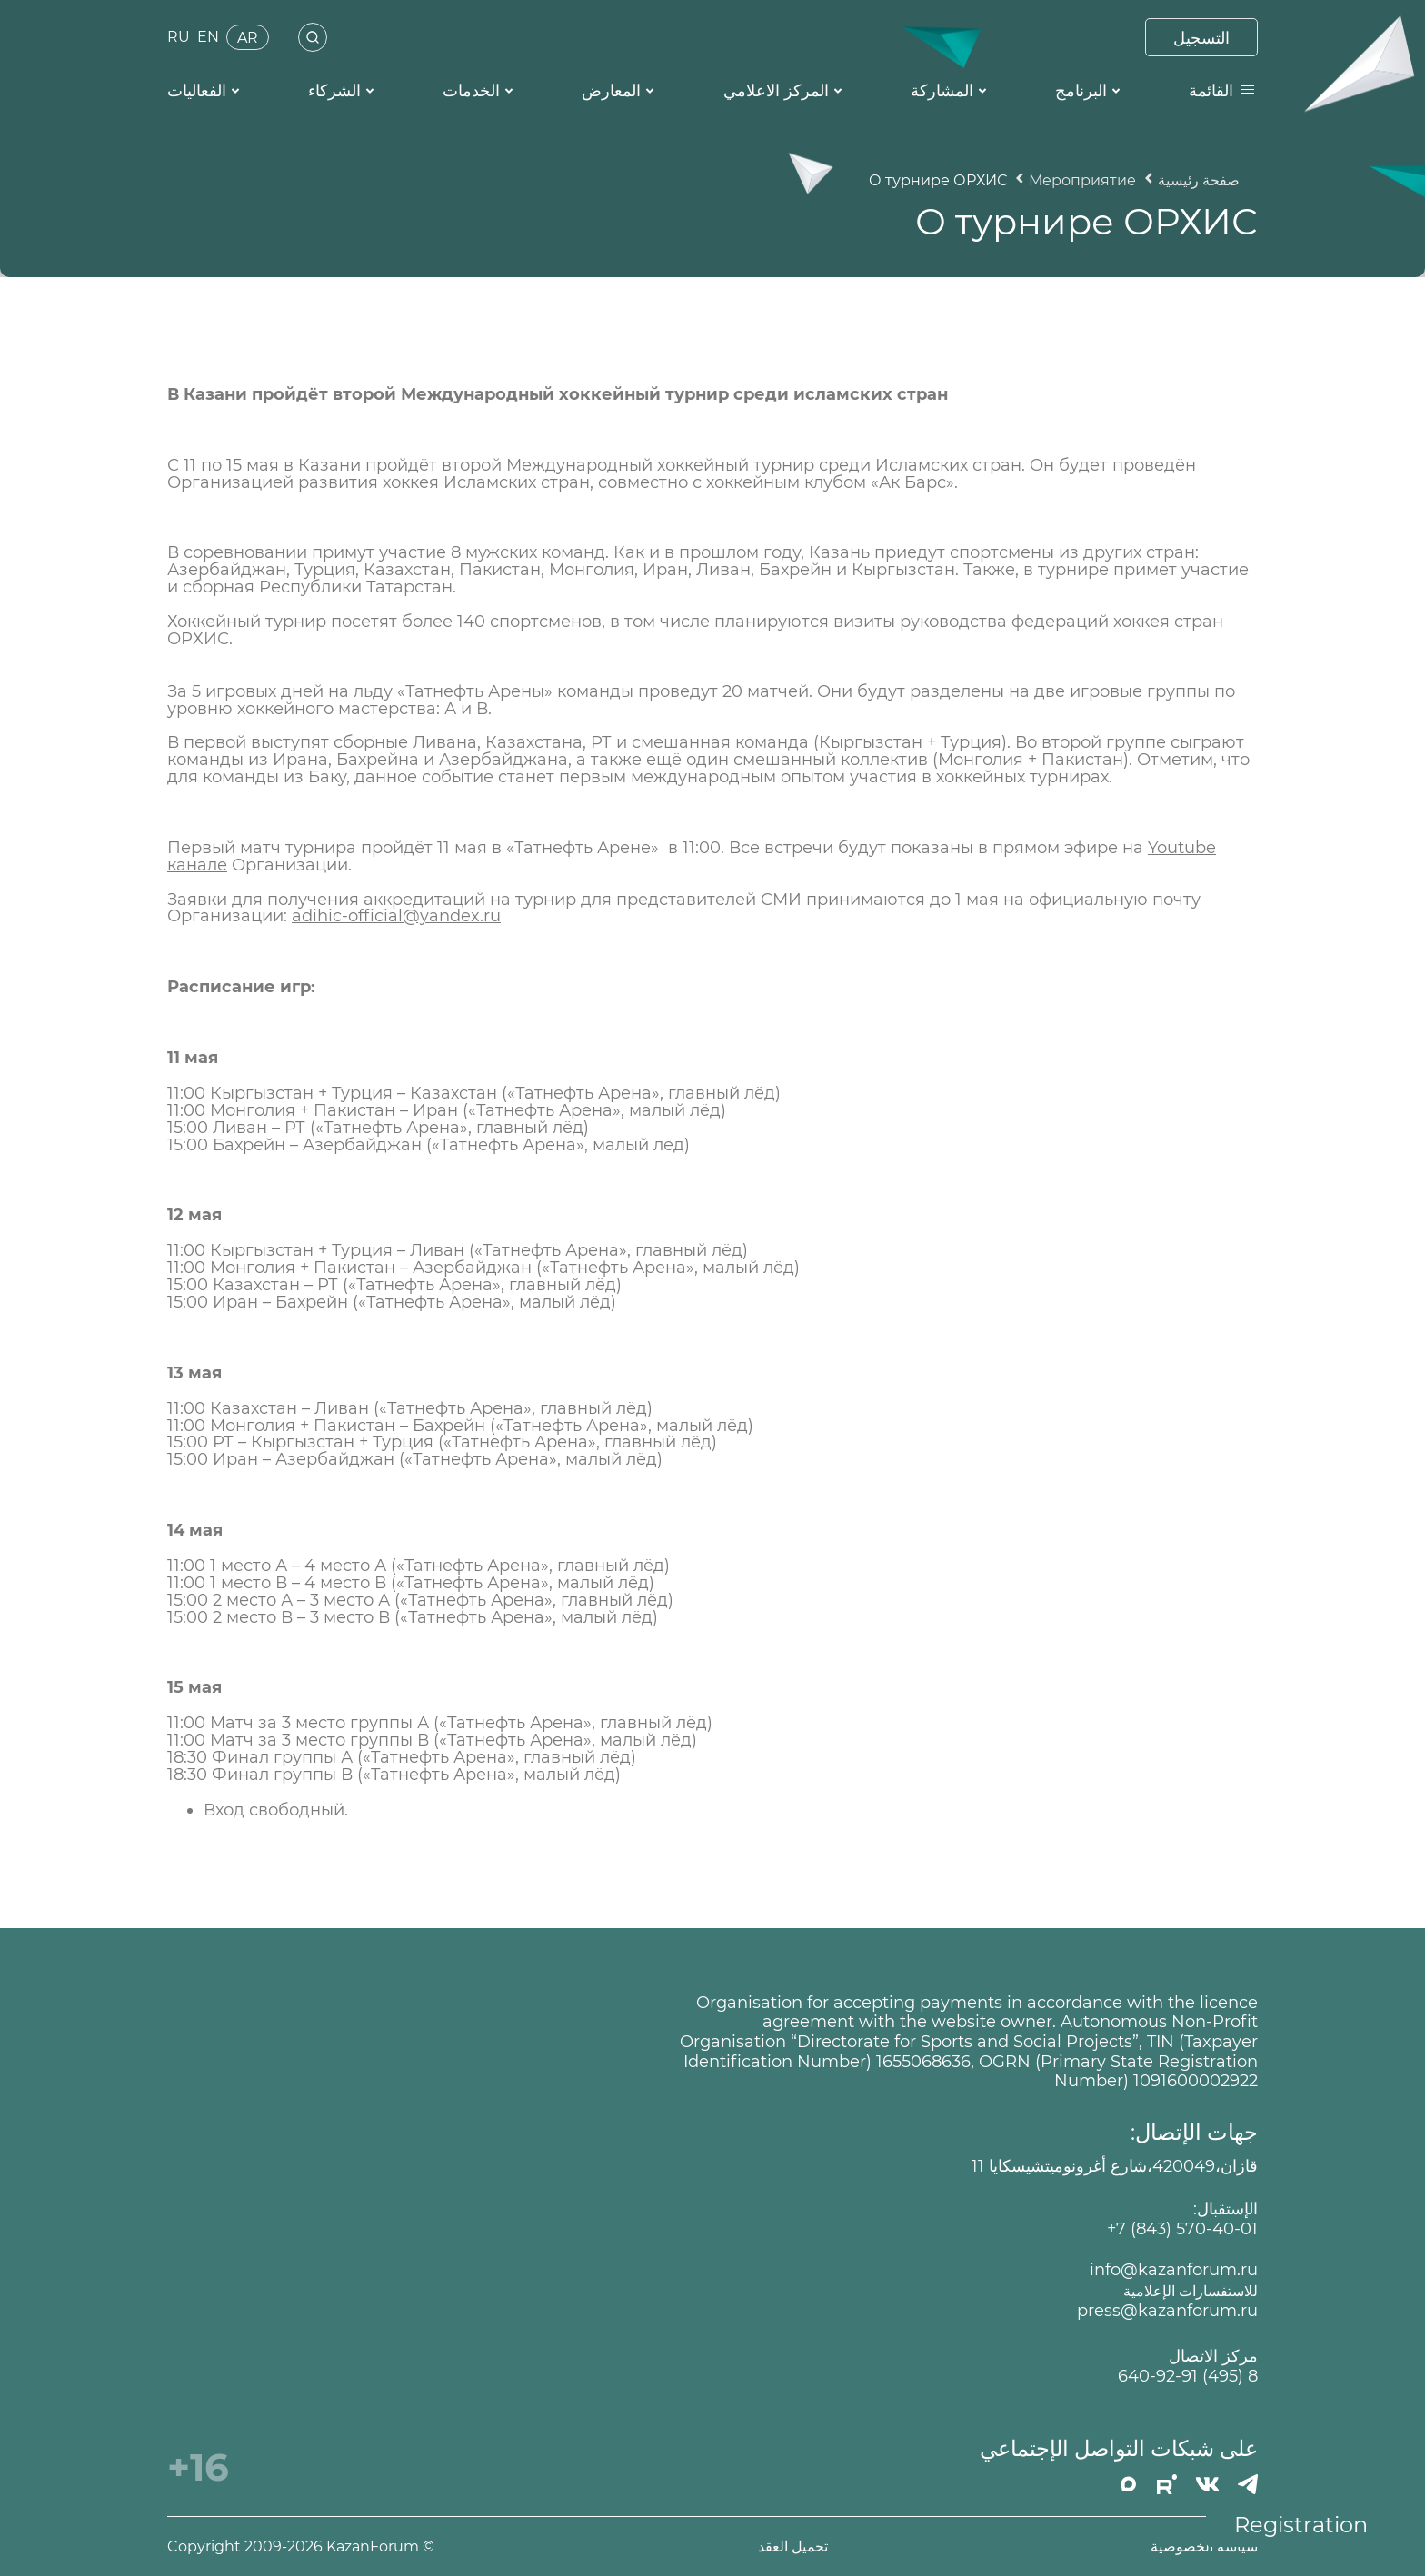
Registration (1301, 2524)
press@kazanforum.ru (1167, 2311)
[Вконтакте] (1207, 2484)
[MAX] (1129, 2484)
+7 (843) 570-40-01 (1182, 2229)
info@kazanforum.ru (1174, 2270)
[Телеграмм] (1248, 2484)
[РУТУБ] (1167, 2484)
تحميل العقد (793, 2546)
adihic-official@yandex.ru (396, 916)
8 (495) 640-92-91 (1188, 2376)
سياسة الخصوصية (1204, 2546)
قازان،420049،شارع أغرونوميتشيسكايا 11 (1115, 2166)
